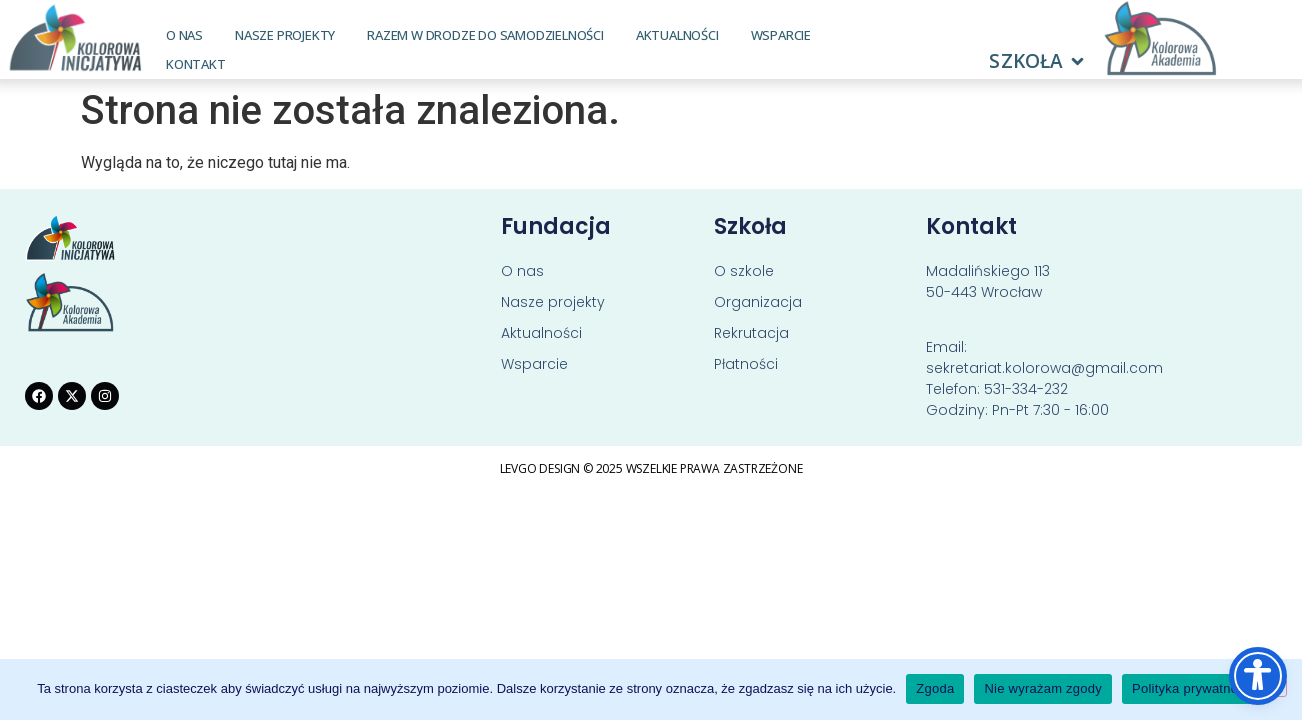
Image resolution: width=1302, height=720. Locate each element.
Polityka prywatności (1193, 688)
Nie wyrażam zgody (1043, 688)
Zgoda (935, 688)
